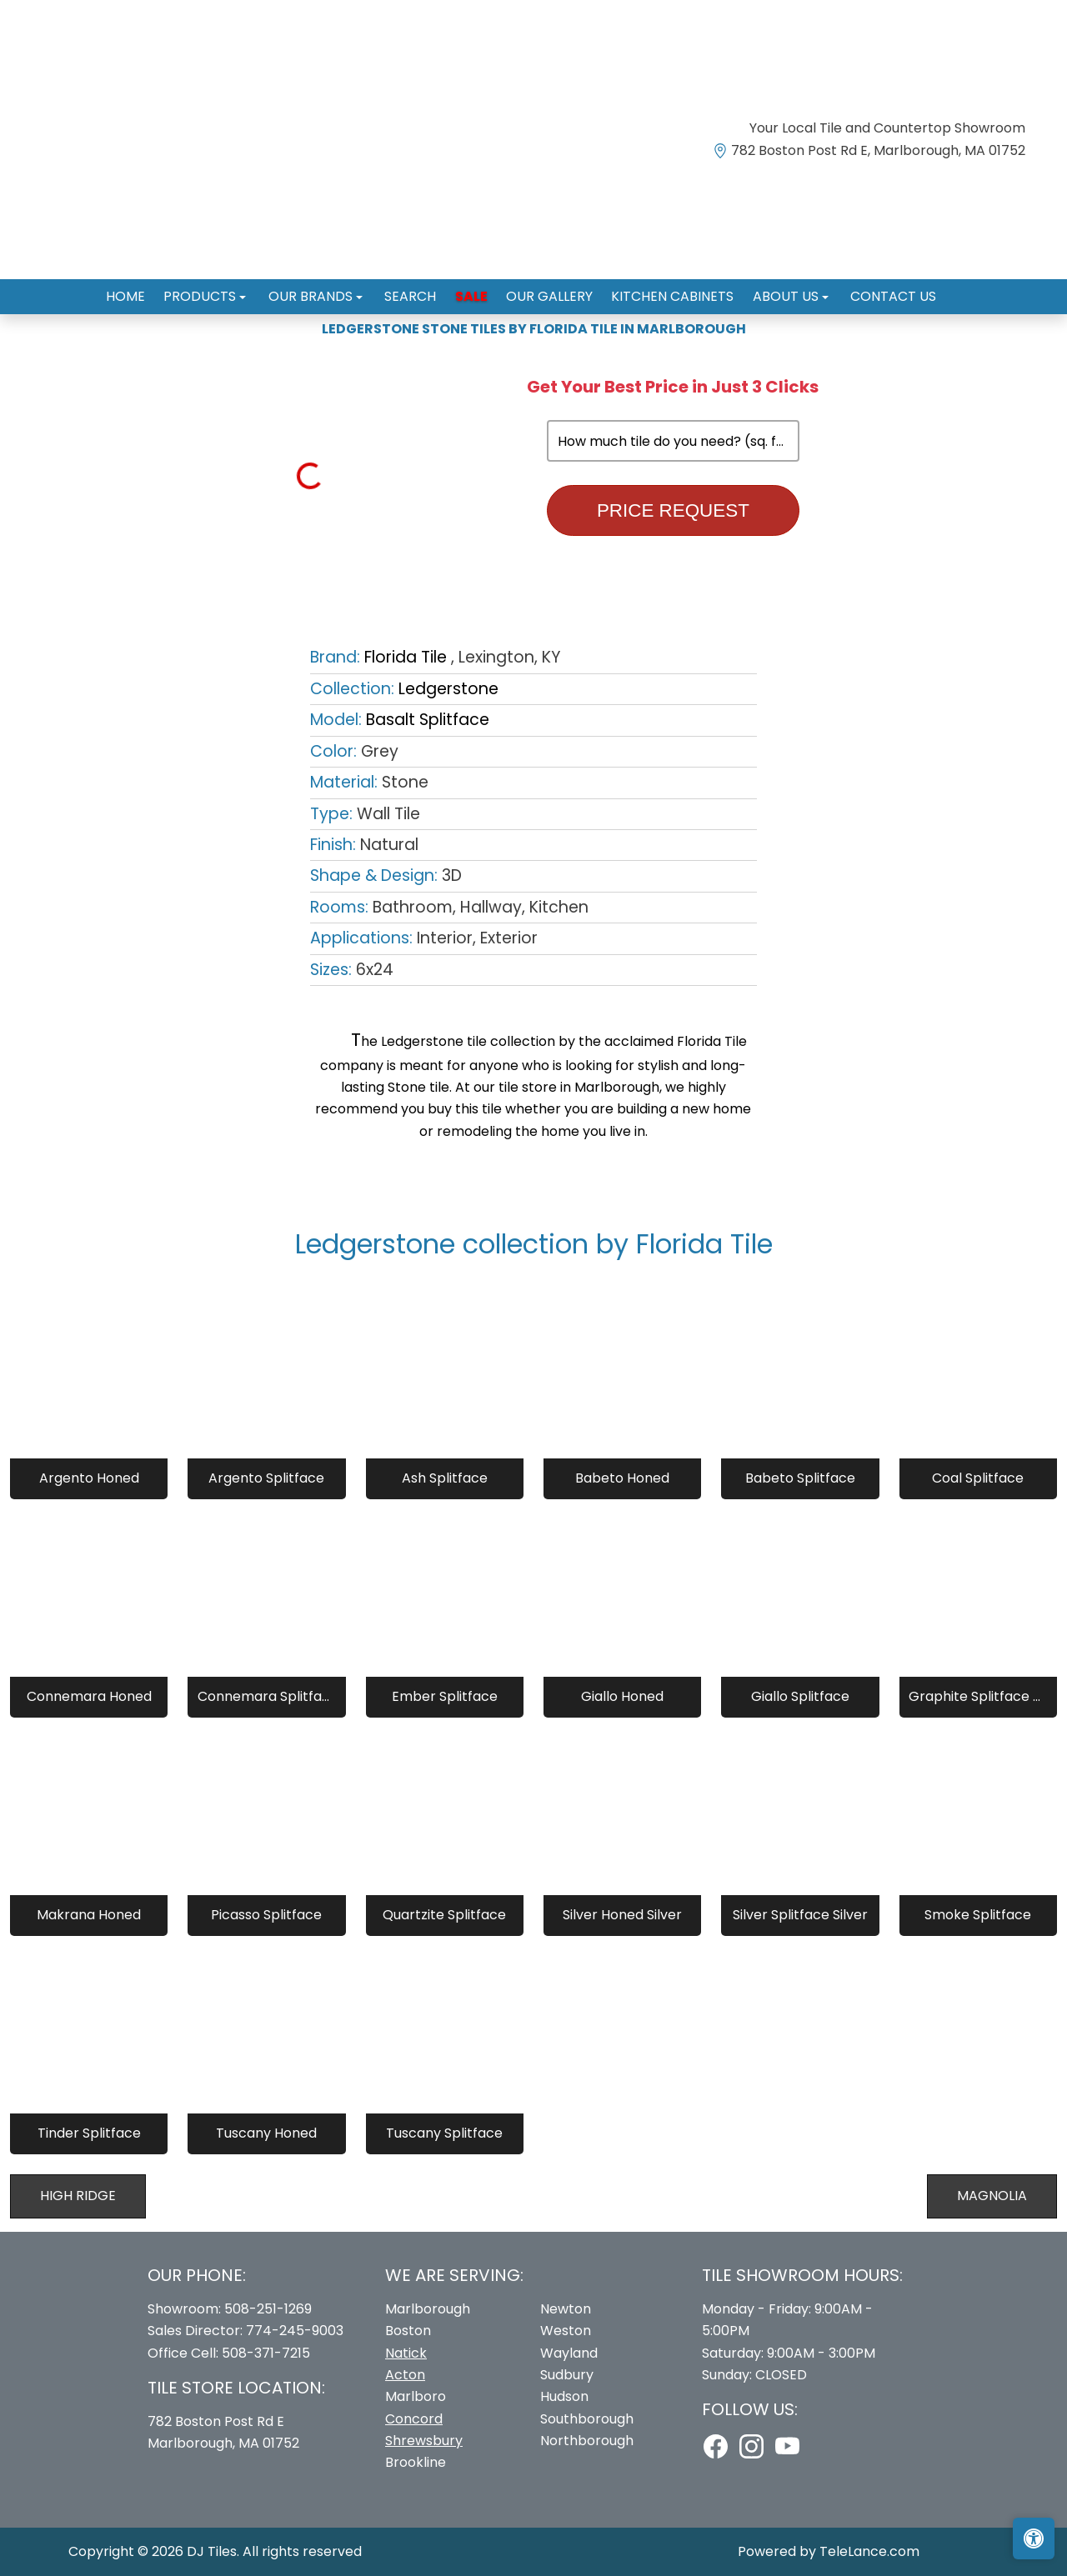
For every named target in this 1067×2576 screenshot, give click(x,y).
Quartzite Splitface (444, 1914)
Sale (471, 289)
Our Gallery (544, 289)
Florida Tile (405, 657)
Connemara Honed (89, 1696)
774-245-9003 (294, 2330)
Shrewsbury (424, 2440)
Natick (406, 2353)
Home (146, 289)
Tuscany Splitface (444, 2133)
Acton (405, 2374)
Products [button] (217, 289)
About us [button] (771, 289)
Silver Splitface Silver (800, 1914)
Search (416, 289)
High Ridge (78, 2195)
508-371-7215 (266, 2353)
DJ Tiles (212, 2551)
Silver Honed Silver (622, 1914)
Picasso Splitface (266, 1914)
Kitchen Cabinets (662, 289)
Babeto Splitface (800, 1478)
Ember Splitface (445, 1696)
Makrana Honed (89, 1914)
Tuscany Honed (266, 2133)
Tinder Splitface (89, 2133)
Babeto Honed (622, 1478)
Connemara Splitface (267, 1696)
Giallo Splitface (800, 1696)
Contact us (872, 289)
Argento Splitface (266, 1478)
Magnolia (992, 2195)
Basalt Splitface (427, 719)
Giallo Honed (622, 1696)
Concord (414, 2418)
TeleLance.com (869, 2551)
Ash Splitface (445, 1478)
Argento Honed (89, 1478)
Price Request (673, 510)
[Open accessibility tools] (1033, 2538)
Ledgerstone (448, 689)
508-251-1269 (268, 2308)
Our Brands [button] (322, 289)
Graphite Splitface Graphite (978, 1696)
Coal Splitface (978, 1478)
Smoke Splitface (977, 1914)
